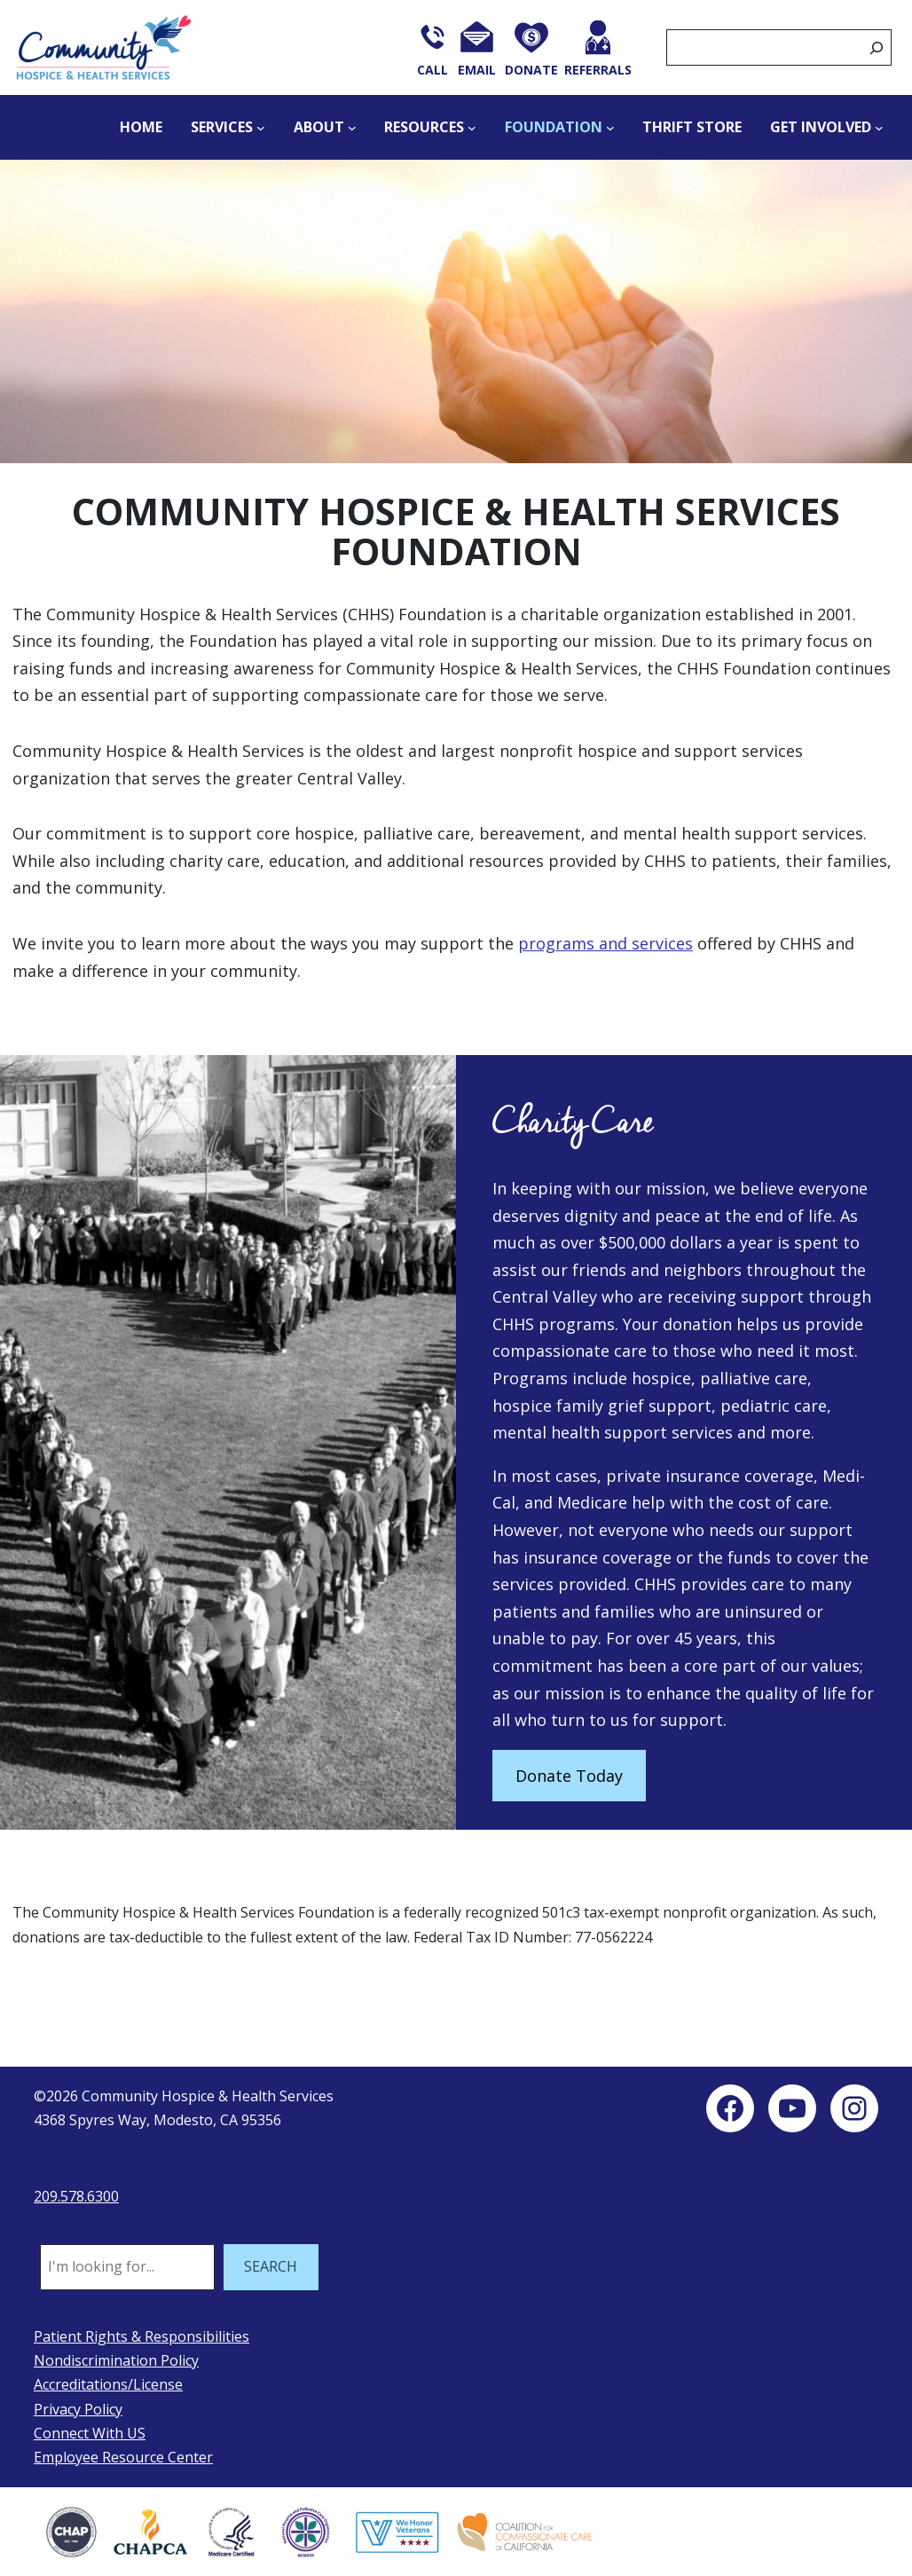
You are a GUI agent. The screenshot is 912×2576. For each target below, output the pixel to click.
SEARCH (270, 2266)
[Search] (876, 47)
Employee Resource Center (123, 2457)
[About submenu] (352, 127)
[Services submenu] (260, 127)
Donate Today (569, 1775)
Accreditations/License (108, 2384)
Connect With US (89, 2433)
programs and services (605, 943)
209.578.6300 (76, 2196)
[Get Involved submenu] (879, 127)
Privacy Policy (78, 2409)
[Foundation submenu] (610, 127)
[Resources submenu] (472, 127)
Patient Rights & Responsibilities (141, 2336)
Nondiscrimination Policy (116, 2360)
